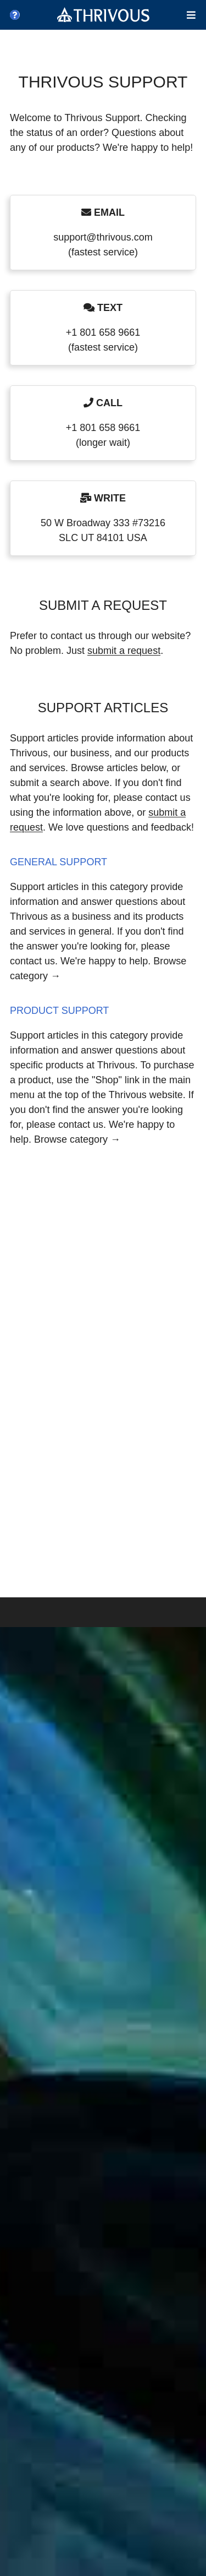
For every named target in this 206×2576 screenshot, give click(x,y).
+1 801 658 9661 (103, 332)
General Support (58, 861)
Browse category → (77, 1139)
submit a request (123, 650)
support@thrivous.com (102, 237)
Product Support (59, 1010)
